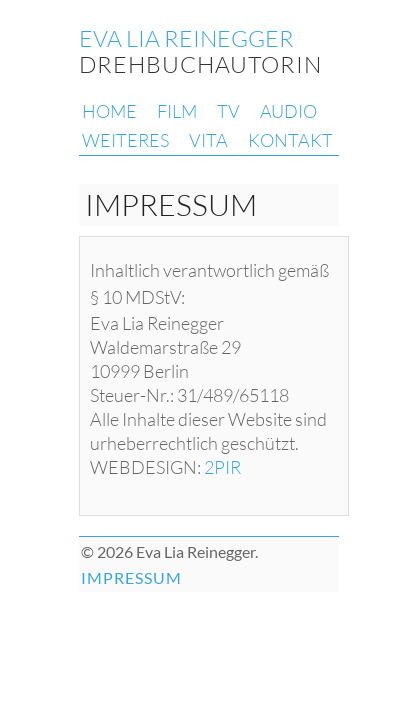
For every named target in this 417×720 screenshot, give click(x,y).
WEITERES (125, 140)
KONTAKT (290, 140)
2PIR (222, 467)
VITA (208, 140)
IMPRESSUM (131, 577)
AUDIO (288, 111)
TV (228, 111)
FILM (177, 111)
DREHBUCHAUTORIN (200, 51)
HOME (109, 111)
